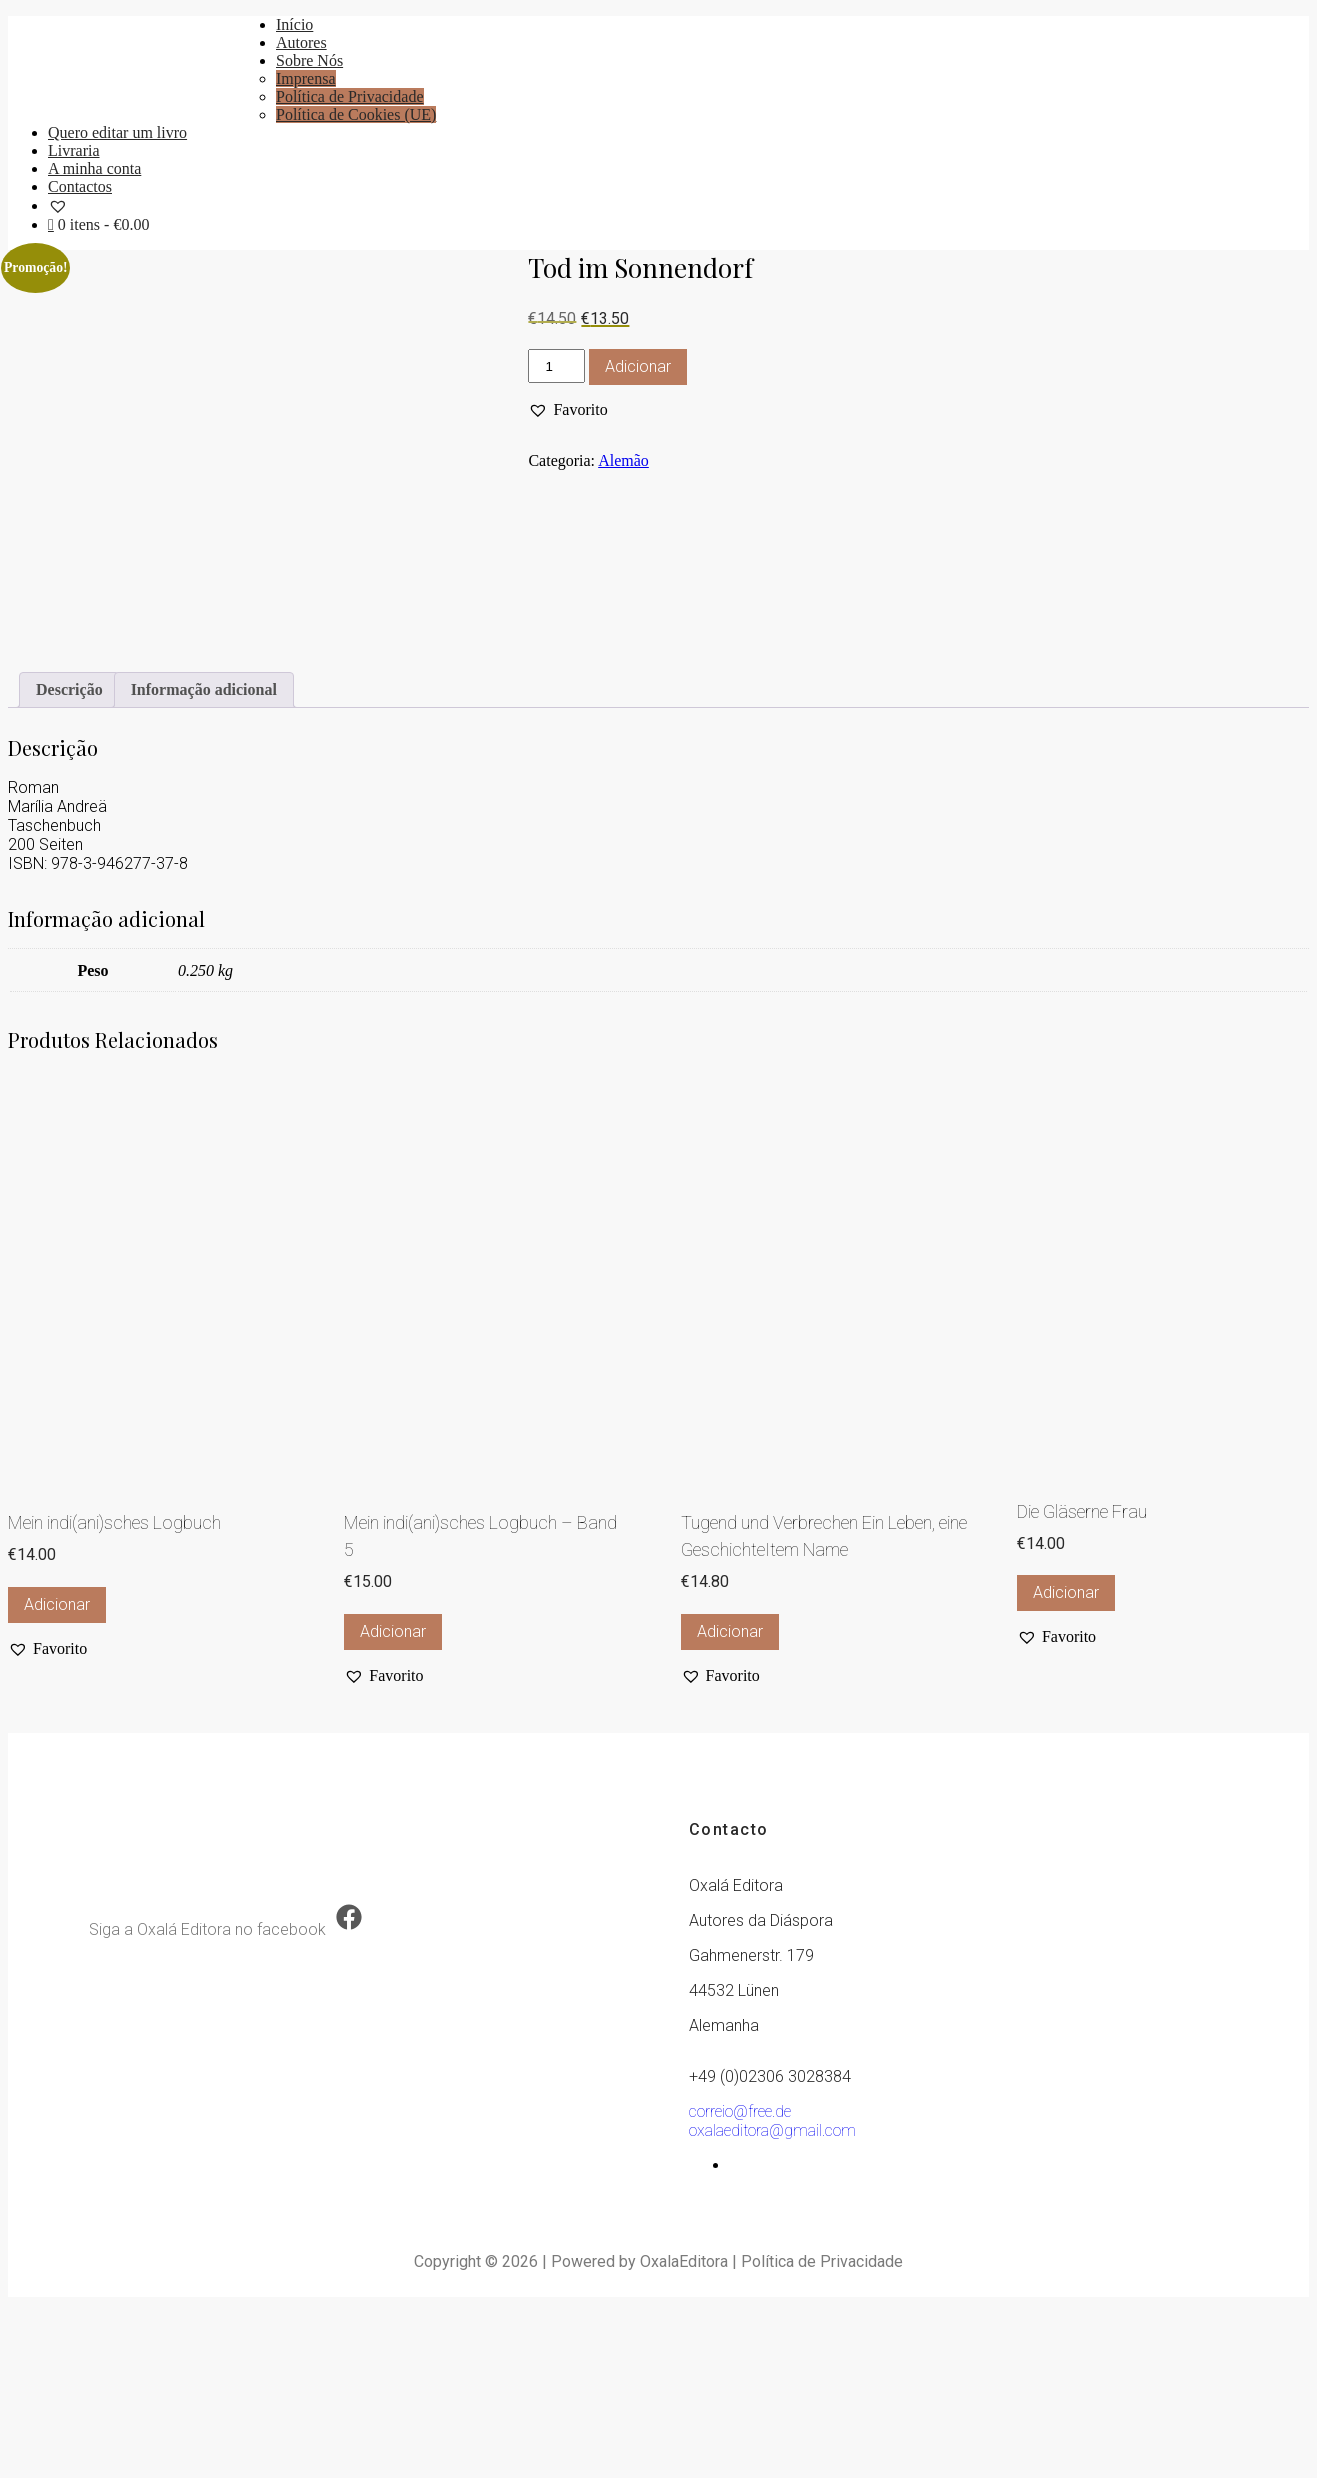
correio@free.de (740, 2284)
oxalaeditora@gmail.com (772, 2303)
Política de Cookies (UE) (356, 114)
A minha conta (94, 168)
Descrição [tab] (69, 862)
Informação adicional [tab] (204, 862)
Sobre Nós (309, 60)
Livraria (74, 150)
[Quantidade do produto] (556, 366)
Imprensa (306, 78)
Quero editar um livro (117, 132)
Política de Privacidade (350, 96)
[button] (567, 410)
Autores (301, 42)
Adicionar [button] (57, 1777)
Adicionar (638, 366)
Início (294, 24)
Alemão (623, 460)
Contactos (80, 186)
